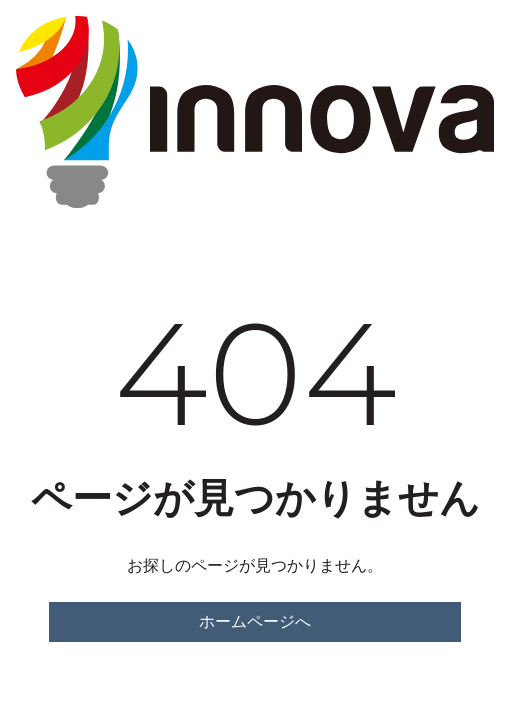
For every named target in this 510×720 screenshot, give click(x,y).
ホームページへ (255, 621)
